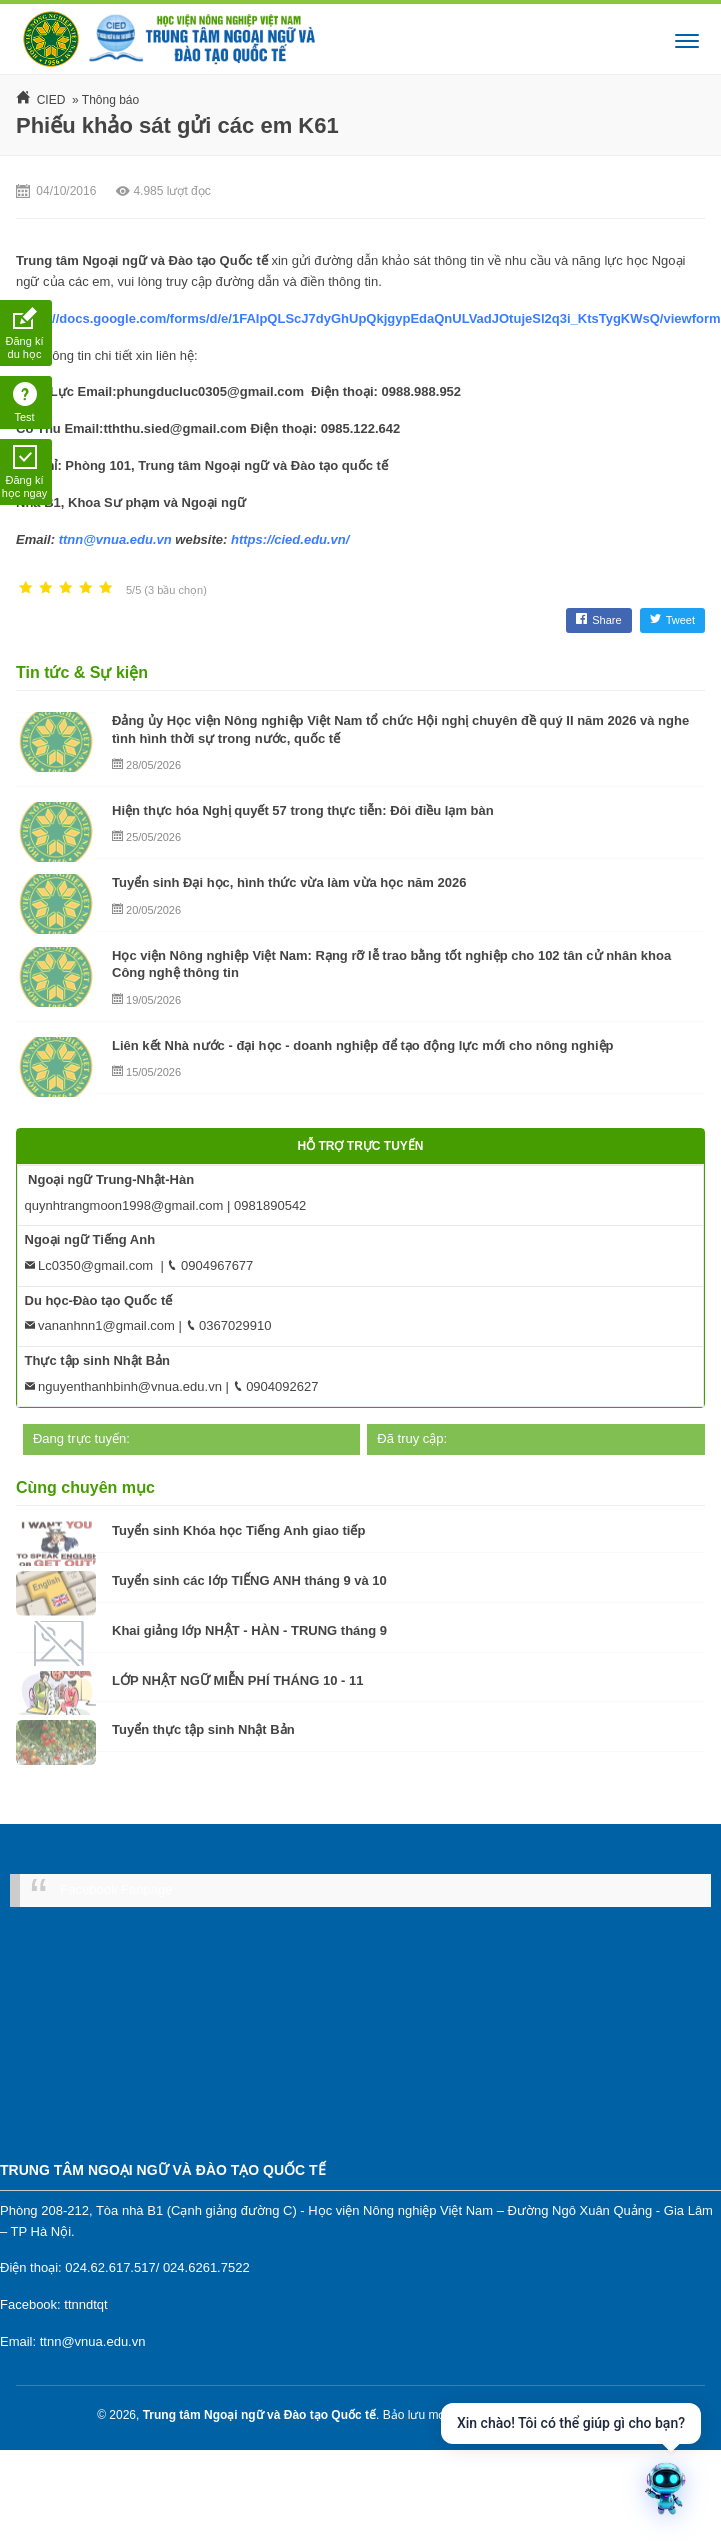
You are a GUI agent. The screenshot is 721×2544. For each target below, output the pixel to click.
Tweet (672, 620)
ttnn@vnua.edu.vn (115, 539)
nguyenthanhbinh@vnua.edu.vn (123, 1386)
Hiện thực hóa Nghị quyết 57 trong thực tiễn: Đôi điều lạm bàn (303, 810)
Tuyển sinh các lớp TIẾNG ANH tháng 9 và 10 (249, 1580)
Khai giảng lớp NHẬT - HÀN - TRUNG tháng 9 (249, 1630)
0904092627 (276, 1386)
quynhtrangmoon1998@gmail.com (124, 1205)
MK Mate (600, 2415)
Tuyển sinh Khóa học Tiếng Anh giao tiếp (238, 1530)
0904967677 (210, 1265)
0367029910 (229, 1325)
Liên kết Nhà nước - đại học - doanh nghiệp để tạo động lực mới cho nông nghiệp (362, 1045)
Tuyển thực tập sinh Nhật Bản (203, 1729)
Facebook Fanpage (116, 1889)
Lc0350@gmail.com (89, 1265)
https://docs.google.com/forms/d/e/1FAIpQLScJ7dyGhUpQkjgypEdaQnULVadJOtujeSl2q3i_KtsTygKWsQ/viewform (368, 318)
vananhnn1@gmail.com (100, 1325)
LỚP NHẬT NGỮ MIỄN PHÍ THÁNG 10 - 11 (237, 1680)
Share (598, 620)
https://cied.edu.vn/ (290, 539)
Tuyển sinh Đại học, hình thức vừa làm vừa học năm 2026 (289, 882)
